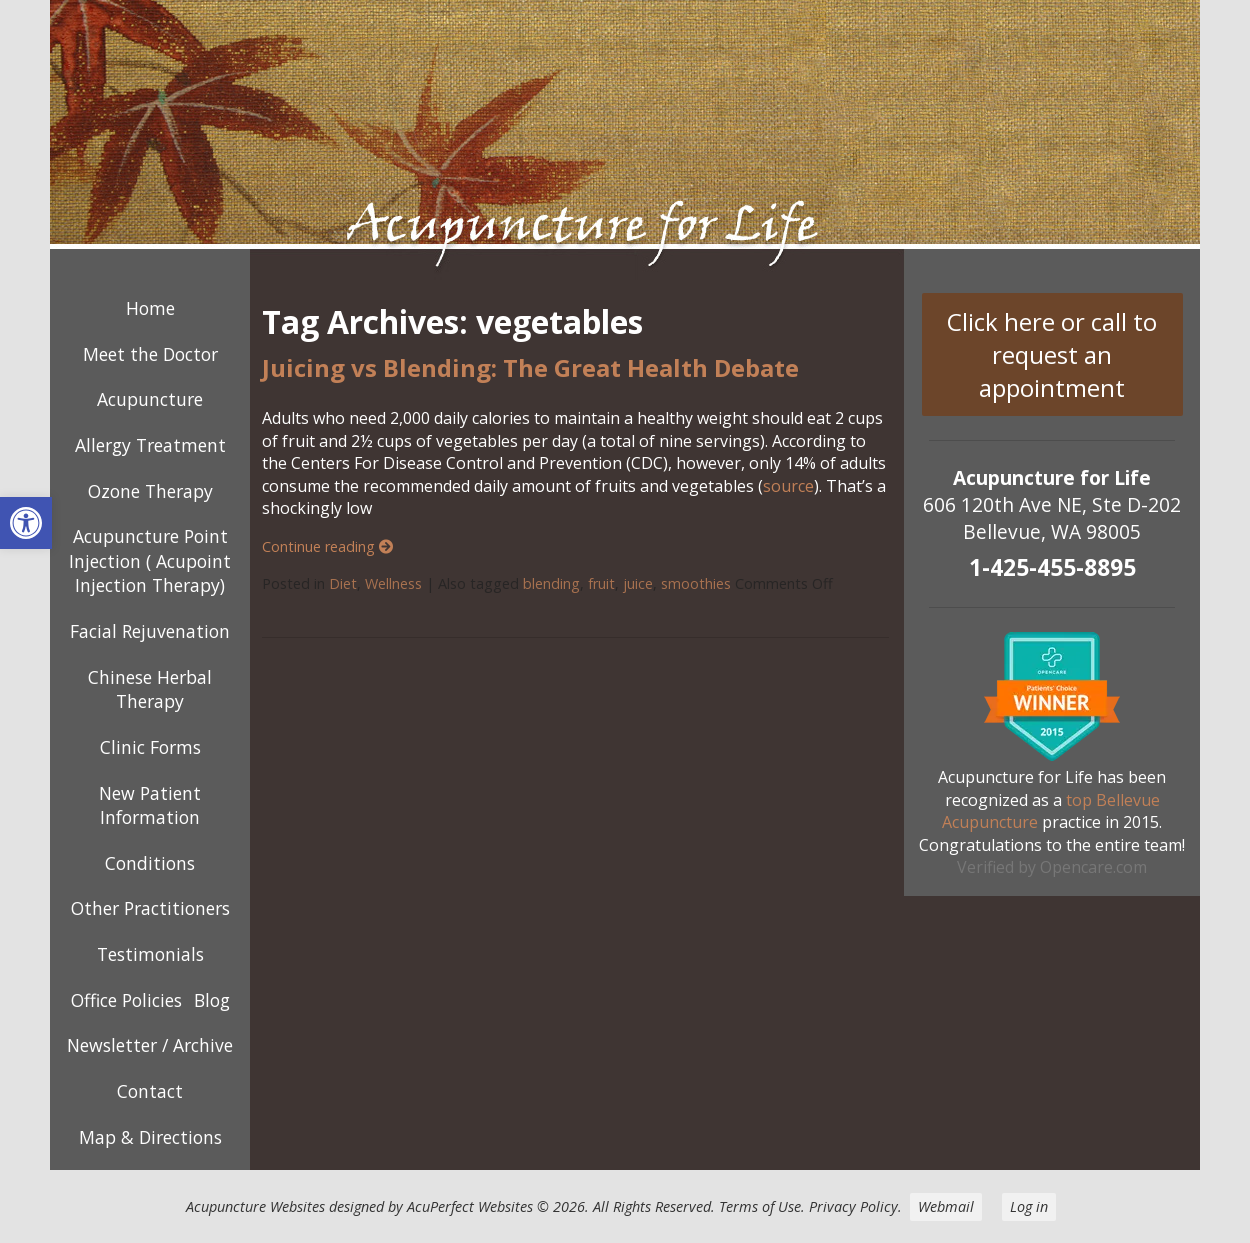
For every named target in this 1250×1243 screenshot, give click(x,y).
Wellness (393, 583)
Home (150, 308)
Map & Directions (150, 1137)
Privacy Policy (853, 1206)
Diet (343, 583)
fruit (601, 583)
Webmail (946, 1206)
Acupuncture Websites (255, 1206)
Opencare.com (1093, 867)
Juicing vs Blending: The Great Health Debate (530, 367)
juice (638, 583)
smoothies (696, 583)
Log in (1029, 1206)
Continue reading (327, 546)
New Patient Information (150, 805)
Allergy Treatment (150, 445)
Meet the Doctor (150, 354)
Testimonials (150, 954)
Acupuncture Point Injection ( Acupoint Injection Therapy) (150, 560)
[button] (26, 523)
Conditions (150, 863)
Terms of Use (760, 1206)
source (788, 486)
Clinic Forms (150, 747)
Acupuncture (150, 399)
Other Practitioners (150, 908)
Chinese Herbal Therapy (150, 689)
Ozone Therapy (150, 491)
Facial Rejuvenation (150, 631)
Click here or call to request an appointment (1052, 354)
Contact (150, 1091)
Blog (212, 1000)
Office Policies (126, 1000)
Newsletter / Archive (150, 1045)
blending (551, 583)
